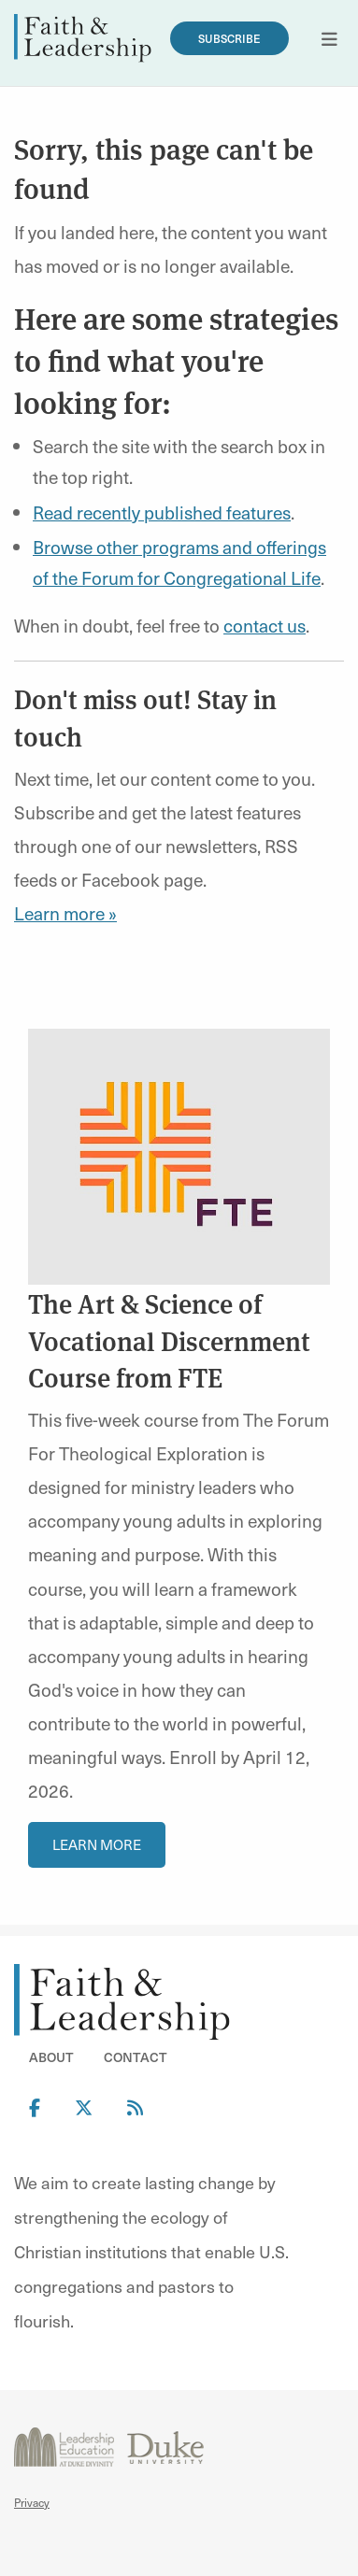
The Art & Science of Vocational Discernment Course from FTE (169, 1339)
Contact (135, 2057)
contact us (264, 625)
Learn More (96, 1844)
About (51, 2057)
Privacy (32, 2502)
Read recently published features (162, 512)
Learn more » (65, 913)
